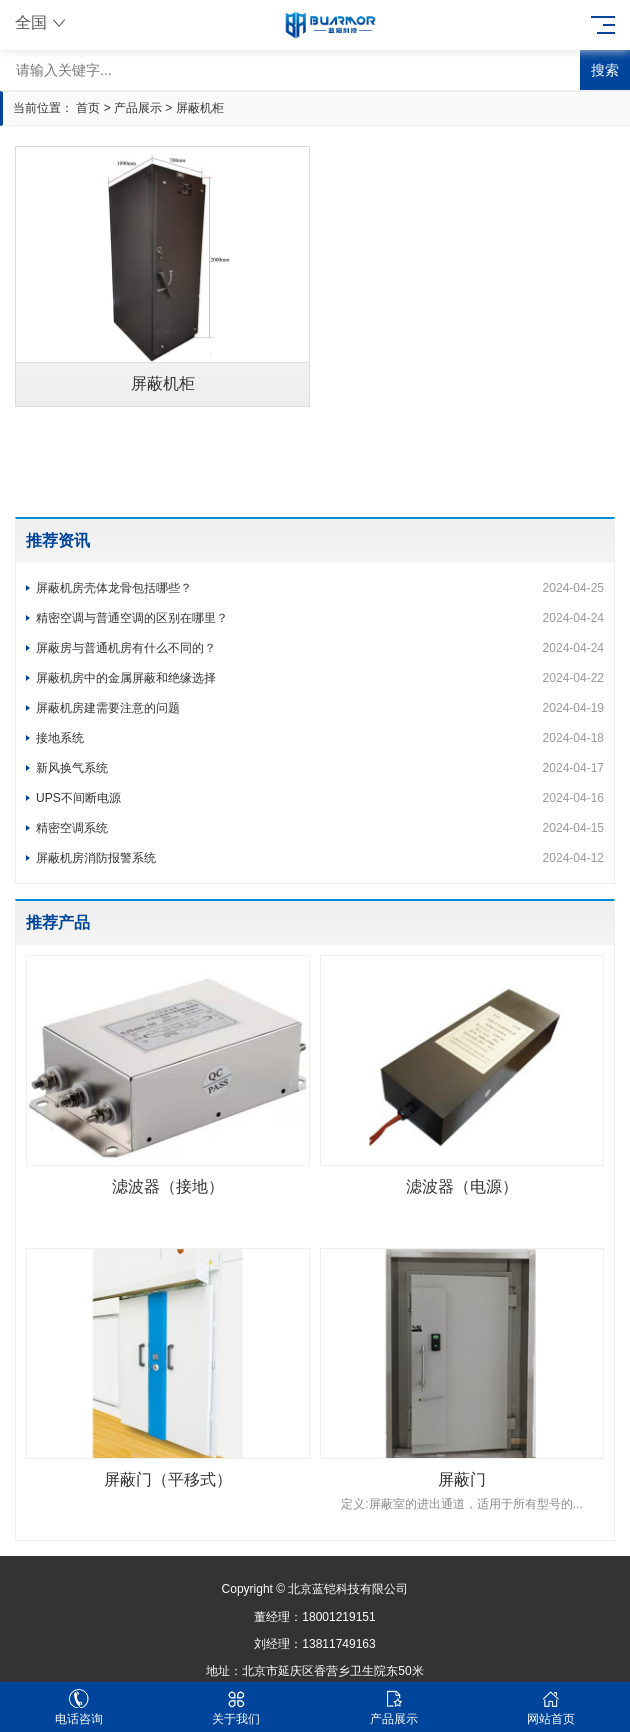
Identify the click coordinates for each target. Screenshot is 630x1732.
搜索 (605, 70)
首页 (88, 108)
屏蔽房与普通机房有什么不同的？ (320, 648)
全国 (42, 22)
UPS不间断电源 (320, 798)
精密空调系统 (320, 828)
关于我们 (237, 1707)
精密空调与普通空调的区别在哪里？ (320, 618)
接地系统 (320, 738)
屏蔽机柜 (200, 108)
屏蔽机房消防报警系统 (320, 858)
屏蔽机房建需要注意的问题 (320, 708)
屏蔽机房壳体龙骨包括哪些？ (320, 588)
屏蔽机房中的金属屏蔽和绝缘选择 (320, 678)
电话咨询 (79, 1707)
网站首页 (552, 1707)
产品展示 (138, 108)
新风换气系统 (320, 768)
